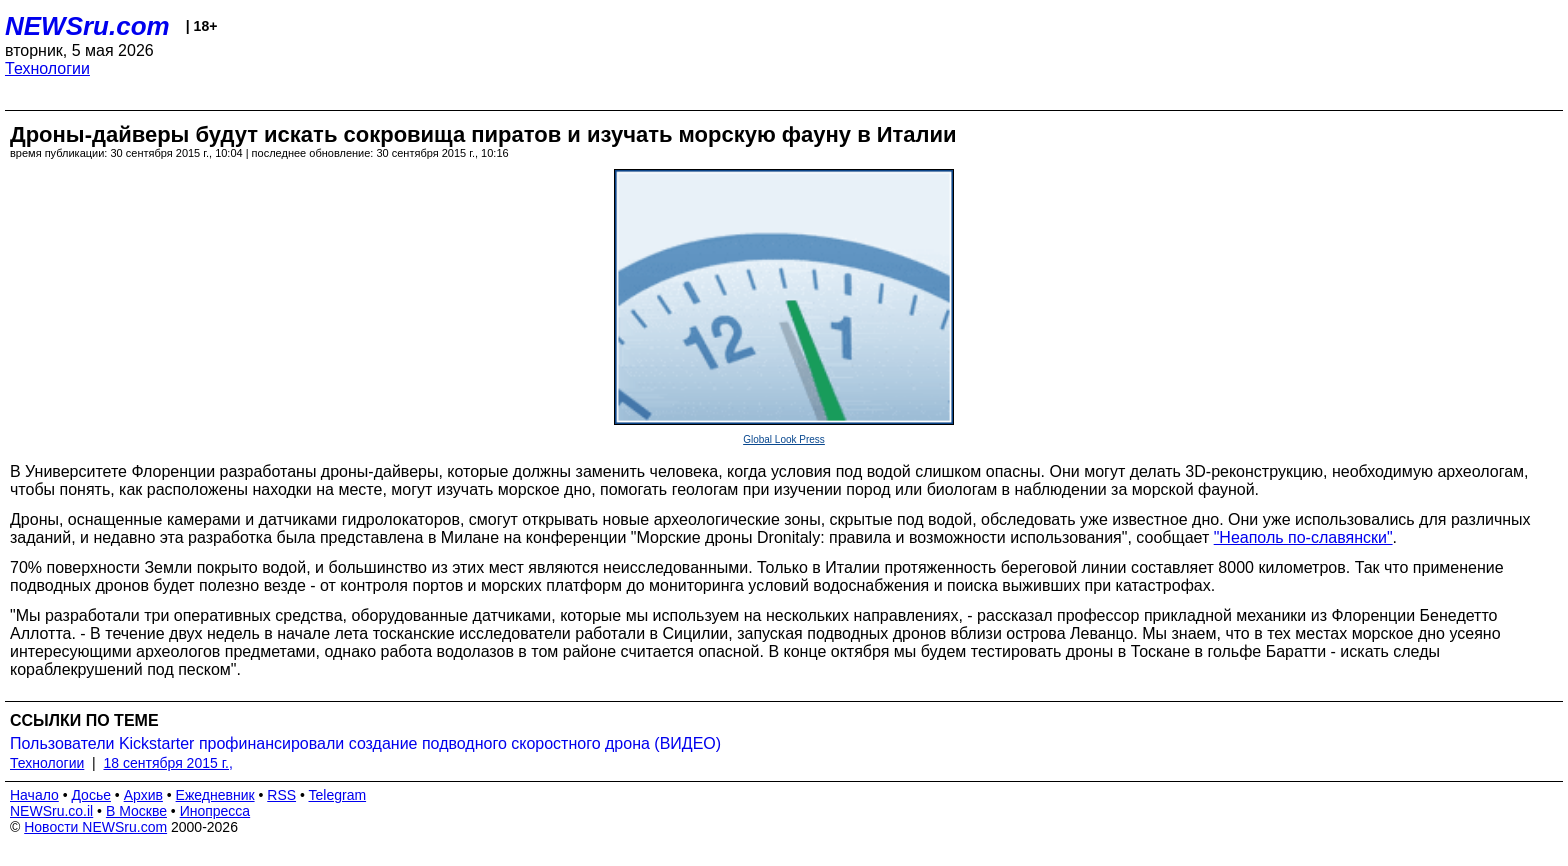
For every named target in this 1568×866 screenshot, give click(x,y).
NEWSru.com (87, 26)
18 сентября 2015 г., (168, 763)
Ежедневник (215, 795)
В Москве (136, 811)
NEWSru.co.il (51, 811)
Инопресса (215, 811)
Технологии (47, 68)
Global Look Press (784, 439)
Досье (91, 795)
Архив (143, 795)
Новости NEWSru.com (95, 827)
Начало (34, 795)
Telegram (338, 795)
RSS (281, 795)
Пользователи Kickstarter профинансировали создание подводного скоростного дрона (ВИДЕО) (365, 743)
